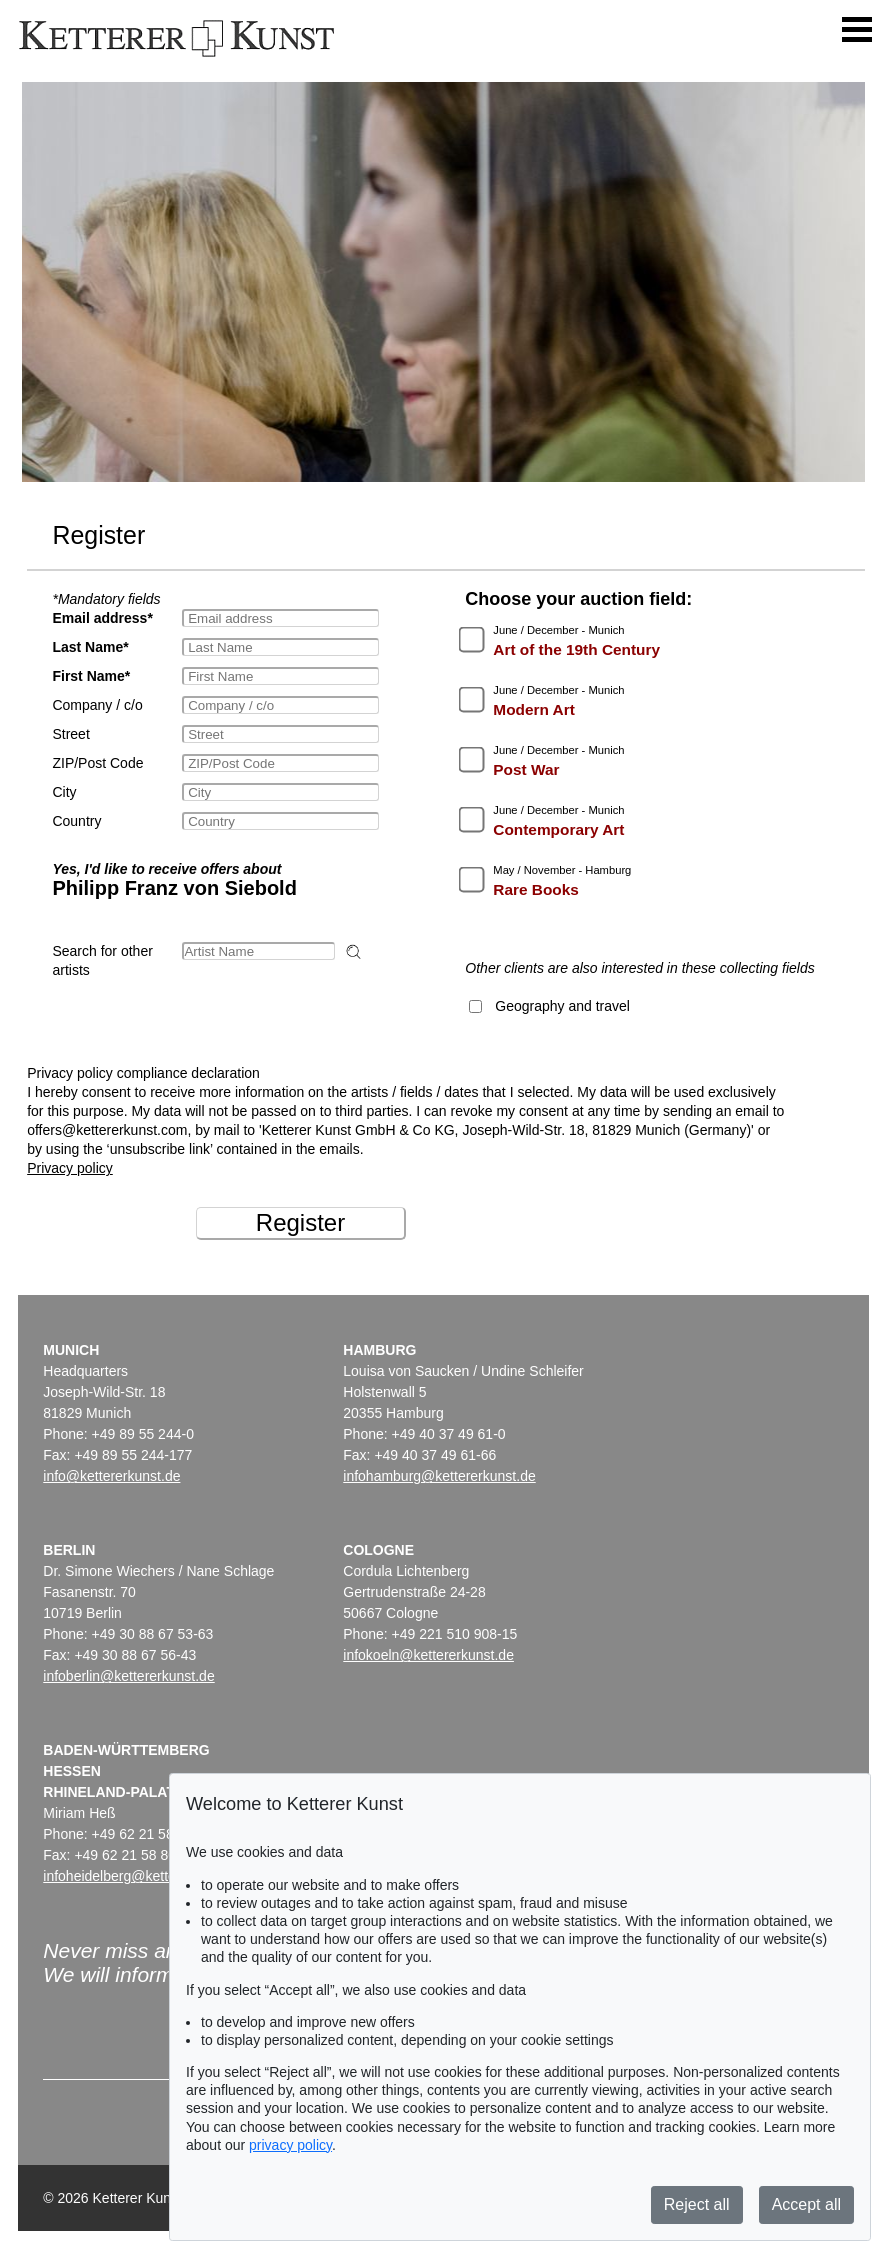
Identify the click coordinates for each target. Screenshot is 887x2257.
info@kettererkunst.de (111, 1476)
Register (300, 1222)
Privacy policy (70, 1168)
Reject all (697, 2204)
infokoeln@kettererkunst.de (428, 1655)
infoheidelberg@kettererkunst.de (144, 1876)
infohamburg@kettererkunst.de (439, 1476)
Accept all (806, 2204)
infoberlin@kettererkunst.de (128, 1676)
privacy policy (290, 2145)
